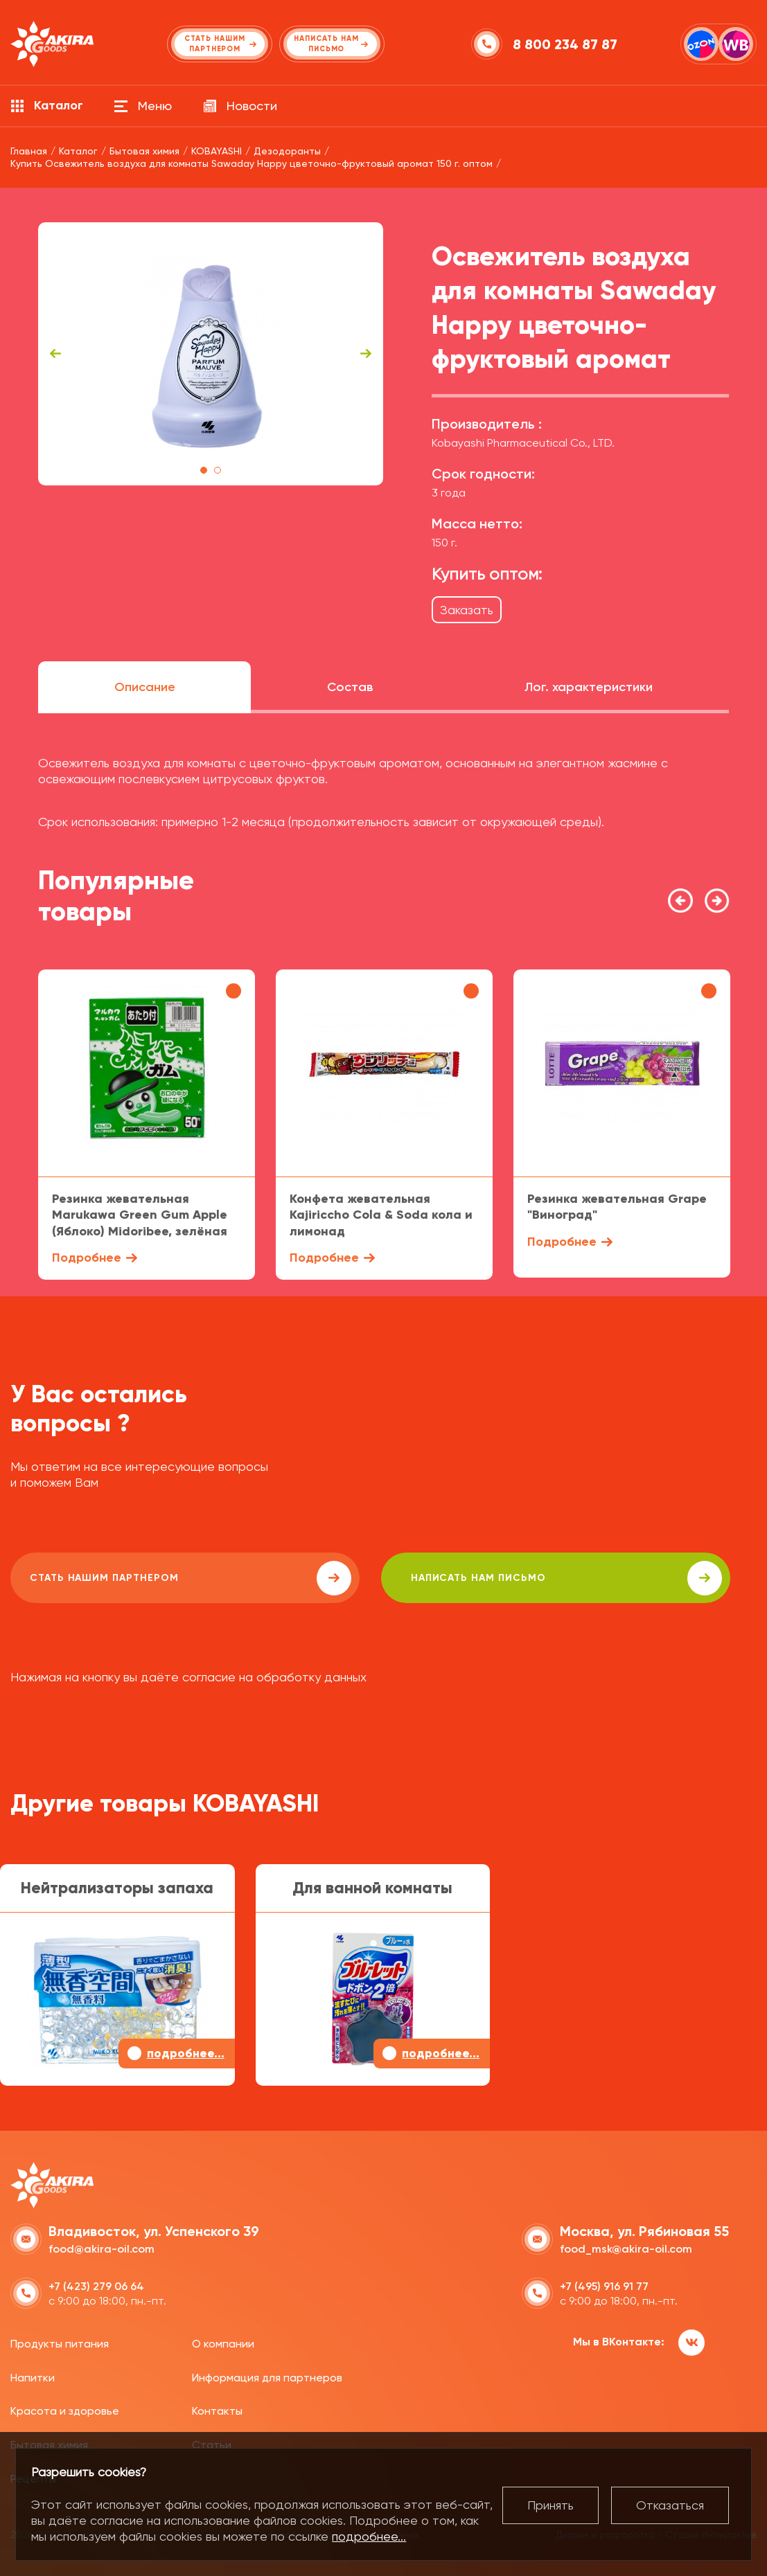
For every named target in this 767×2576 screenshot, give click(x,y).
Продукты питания (59, 2340)
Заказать (466, 609)
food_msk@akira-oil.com (626, 2246)
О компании (223, 2340)
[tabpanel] (211, 354)
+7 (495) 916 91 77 (604, 2283)
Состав (350, 687)
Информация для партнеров (267, 2374)
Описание (144, 687)
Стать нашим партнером (134, 1578)
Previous (55, 353)
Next (365, 353)
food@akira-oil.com (102, 2246)
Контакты (217, 2408)
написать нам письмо (403, 1578)
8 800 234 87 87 (567, 44)
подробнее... (369, 2536)
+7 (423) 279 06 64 (96, 2283)
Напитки (32, 2374)
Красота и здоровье (64, 2408)
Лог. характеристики (588, 687)
